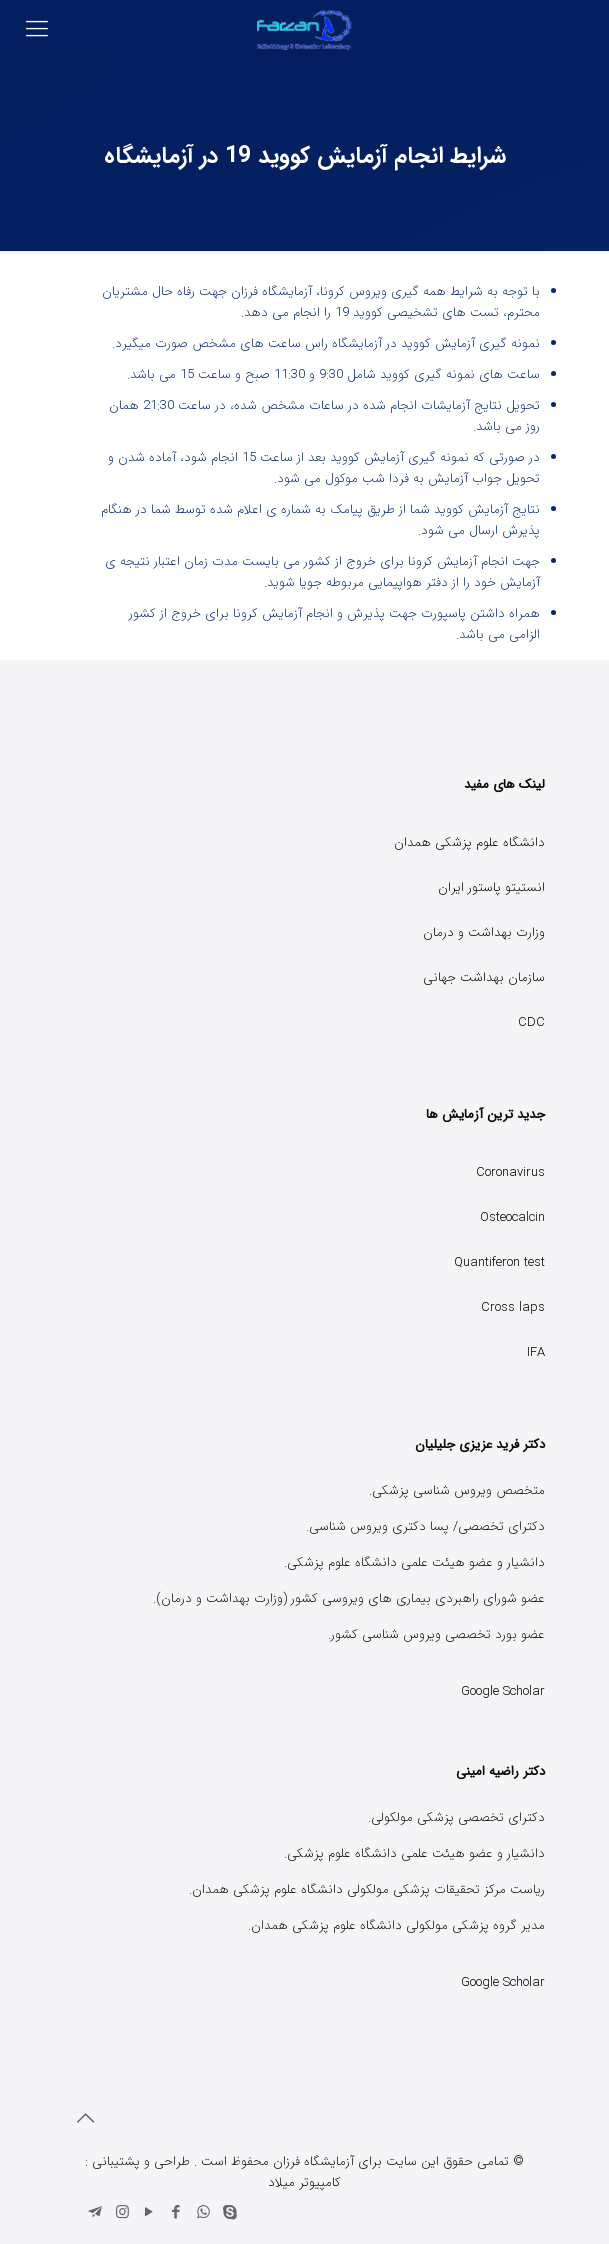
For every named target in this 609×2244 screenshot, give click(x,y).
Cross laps (513, 1307)
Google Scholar (503, 1691)
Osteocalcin (512, 1217)
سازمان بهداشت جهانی (484, 977)
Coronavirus (510, 1172)
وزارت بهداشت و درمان (484, 932)
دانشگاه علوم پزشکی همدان (469, 842)
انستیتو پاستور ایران (491, 887)
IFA (536, 1352)
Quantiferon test (499, 1262)
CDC (531, 1022)
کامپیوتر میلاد (304, 2182)
